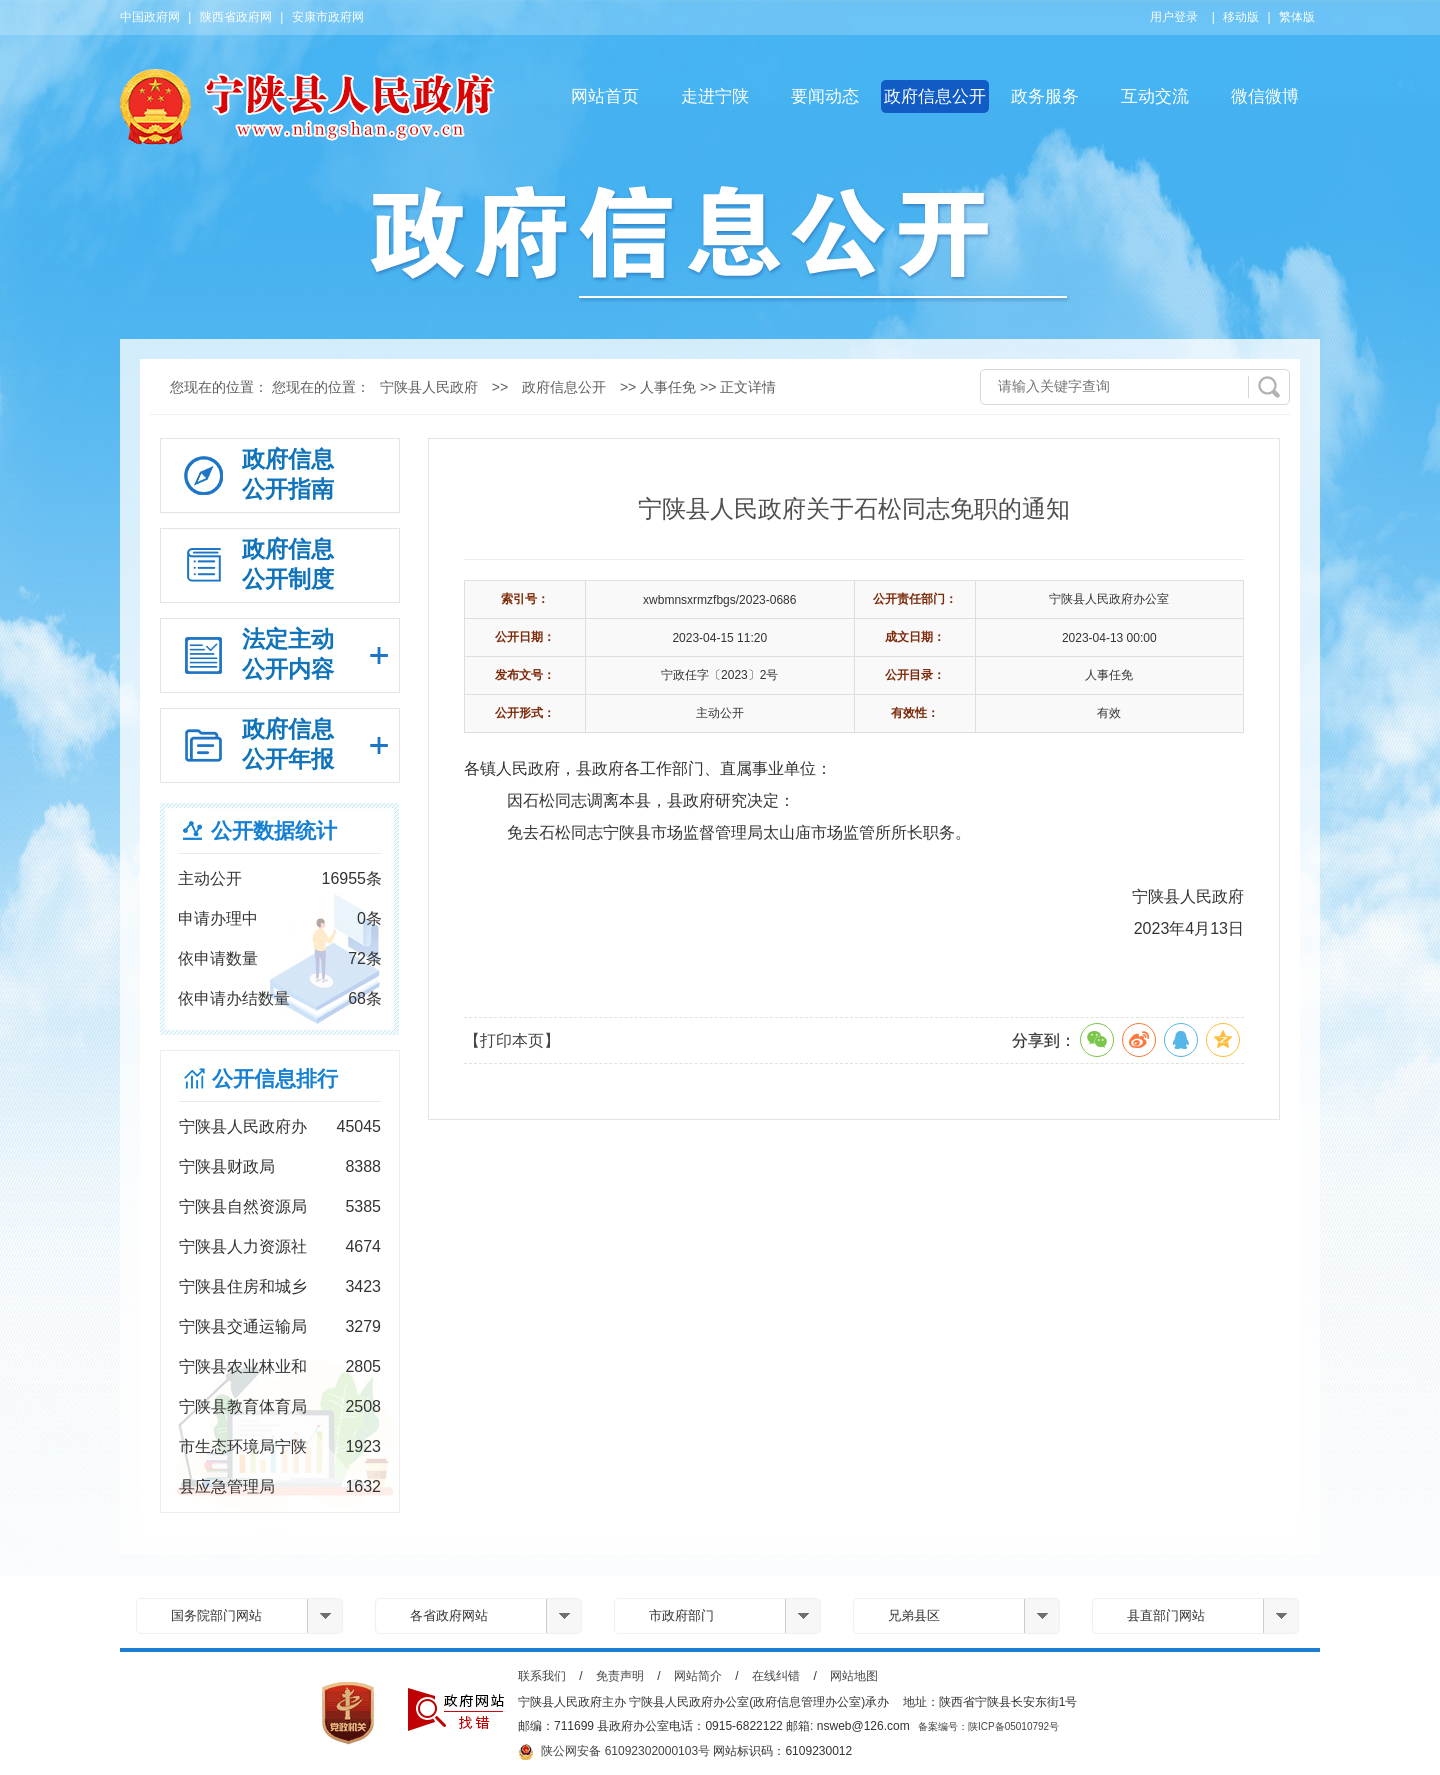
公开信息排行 (275, 1078)
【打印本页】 (512, 1040)
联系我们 (542, 1676)
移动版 (1241, 17)
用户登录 (1174, 17)
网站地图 (854, 1676)
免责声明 (620, 1676)
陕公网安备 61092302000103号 (614, 1752)
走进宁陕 (715, 96)
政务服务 (1045, 96)
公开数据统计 (274, 830)
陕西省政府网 (236, 17)
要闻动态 (825, 96)
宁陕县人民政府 (429, 387)
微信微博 (1265, 96)
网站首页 (605, 96)
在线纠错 (776, 1676)
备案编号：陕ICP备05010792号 (988, 1726)
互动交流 (1155, 96)
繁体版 (1297, 17)
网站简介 (698, 1676)
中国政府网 (150, 17)
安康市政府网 (328, 17)
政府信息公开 (935, 96)
